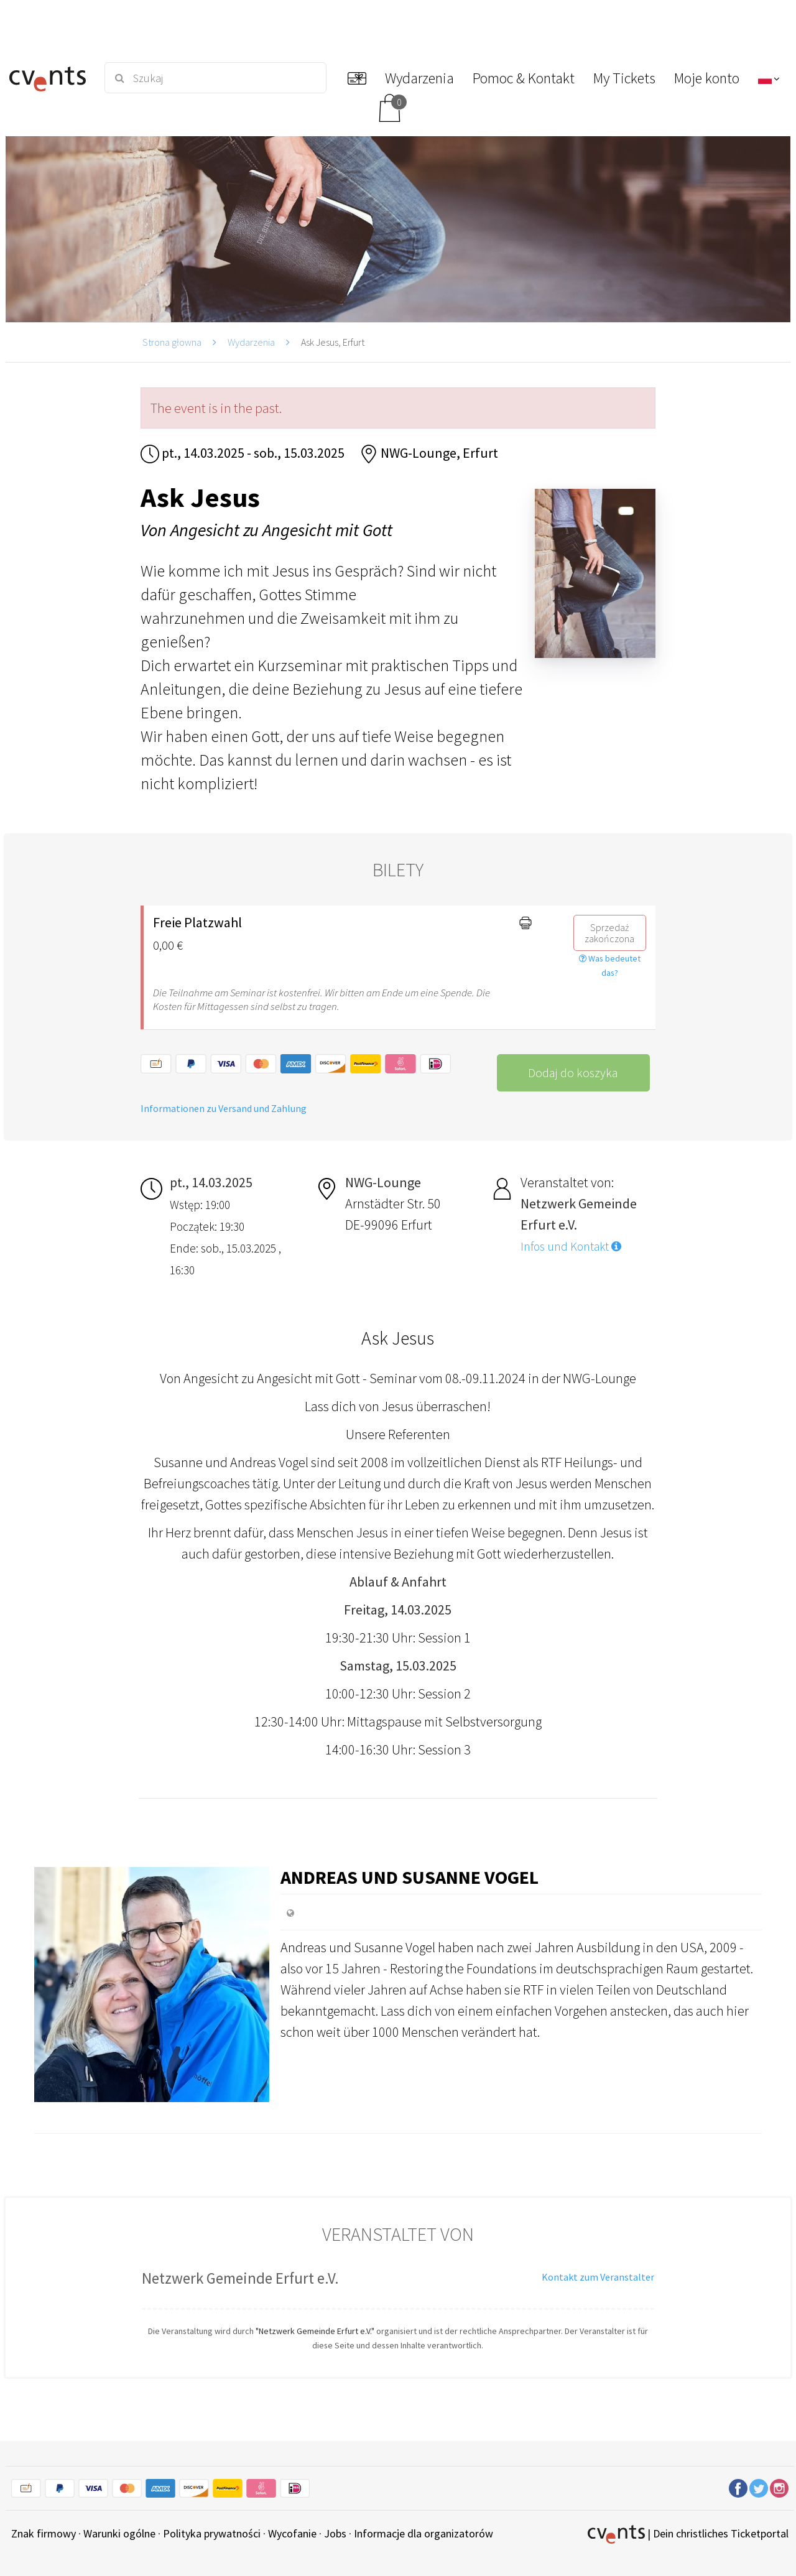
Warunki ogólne (119, 2533)
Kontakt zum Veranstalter (598, 2277)
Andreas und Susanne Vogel (409, 1877)
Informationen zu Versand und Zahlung (224, 1108)
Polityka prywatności (212, 2533)
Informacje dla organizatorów (423, 2533)
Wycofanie (292, 2533)
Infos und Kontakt (571, 1246)
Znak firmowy (43, 2533)
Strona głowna (171, 342)
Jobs (335, 2533)
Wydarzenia (251, 342)
